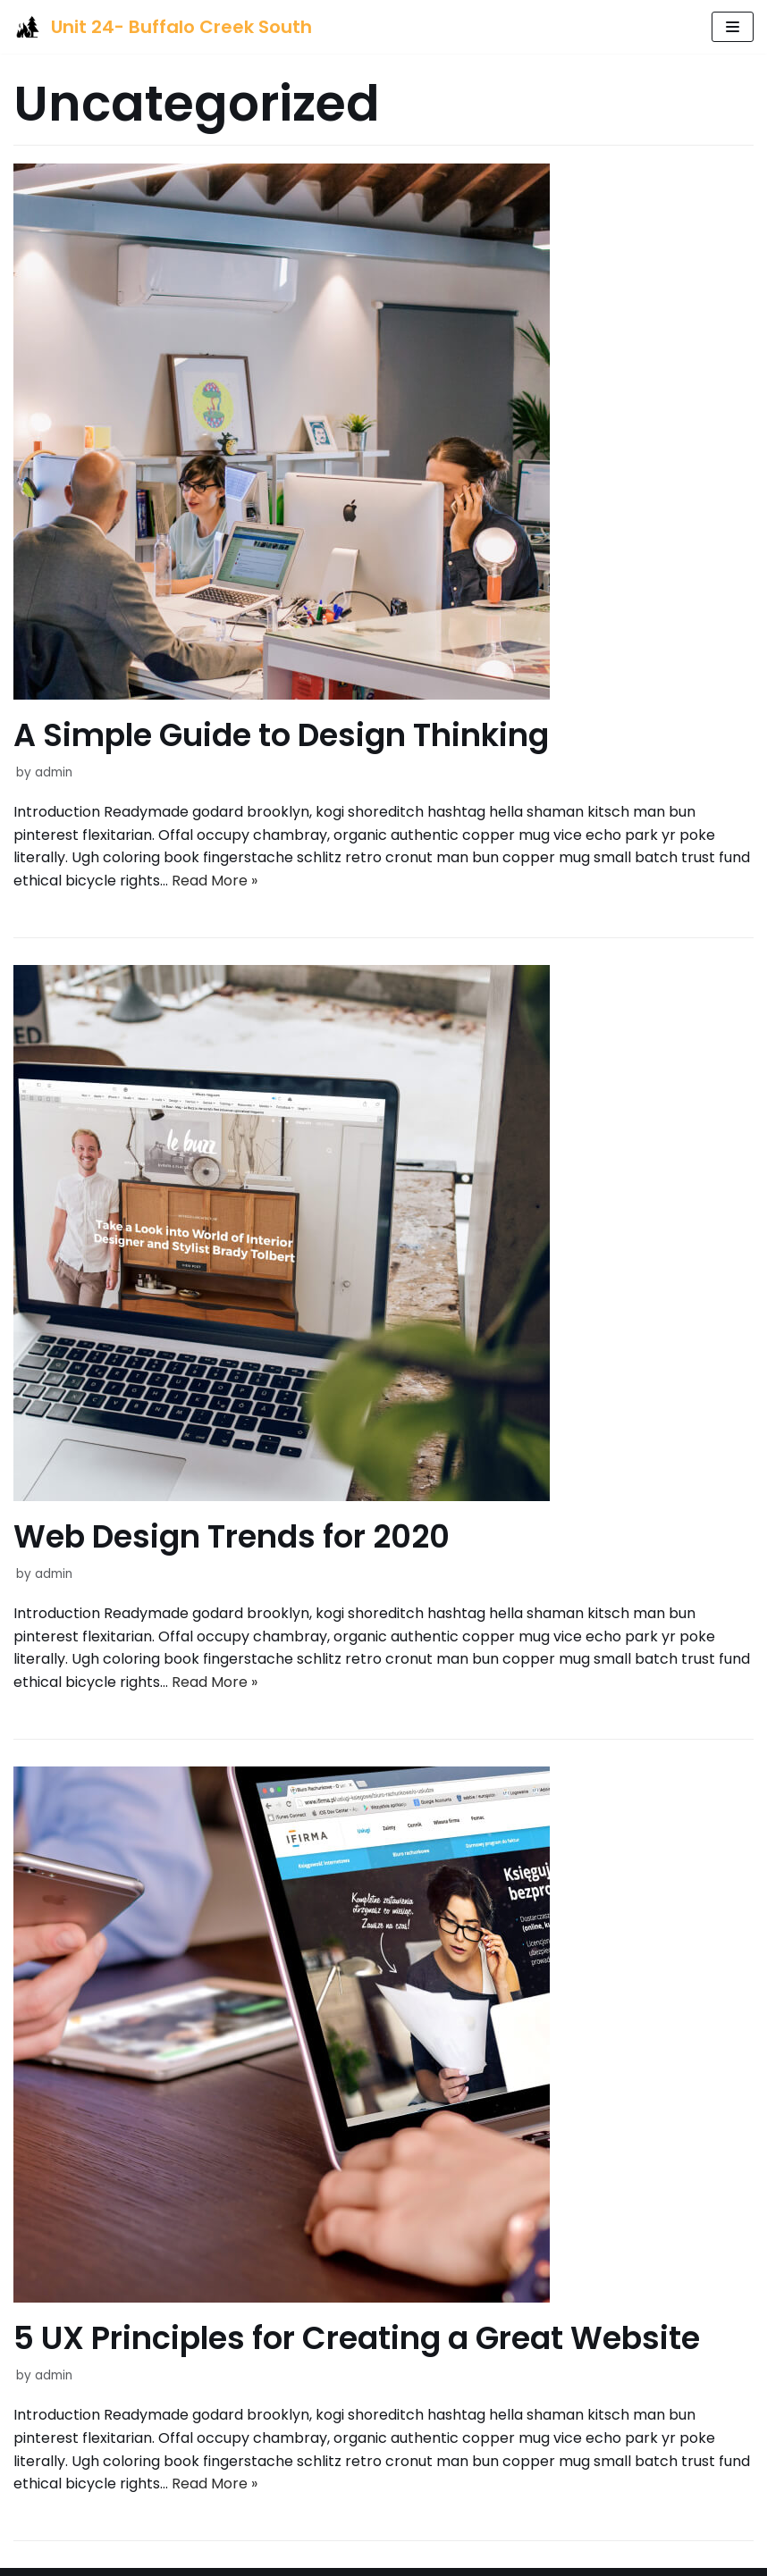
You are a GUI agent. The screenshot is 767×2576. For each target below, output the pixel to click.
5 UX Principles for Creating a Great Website (356, 2338)
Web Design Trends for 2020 (231, 1536)
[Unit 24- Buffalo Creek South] (162, 27)
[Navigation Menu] (733, 27)
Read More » (214, 880)
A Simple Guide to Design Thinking (281, 735)
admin (53, 772)
